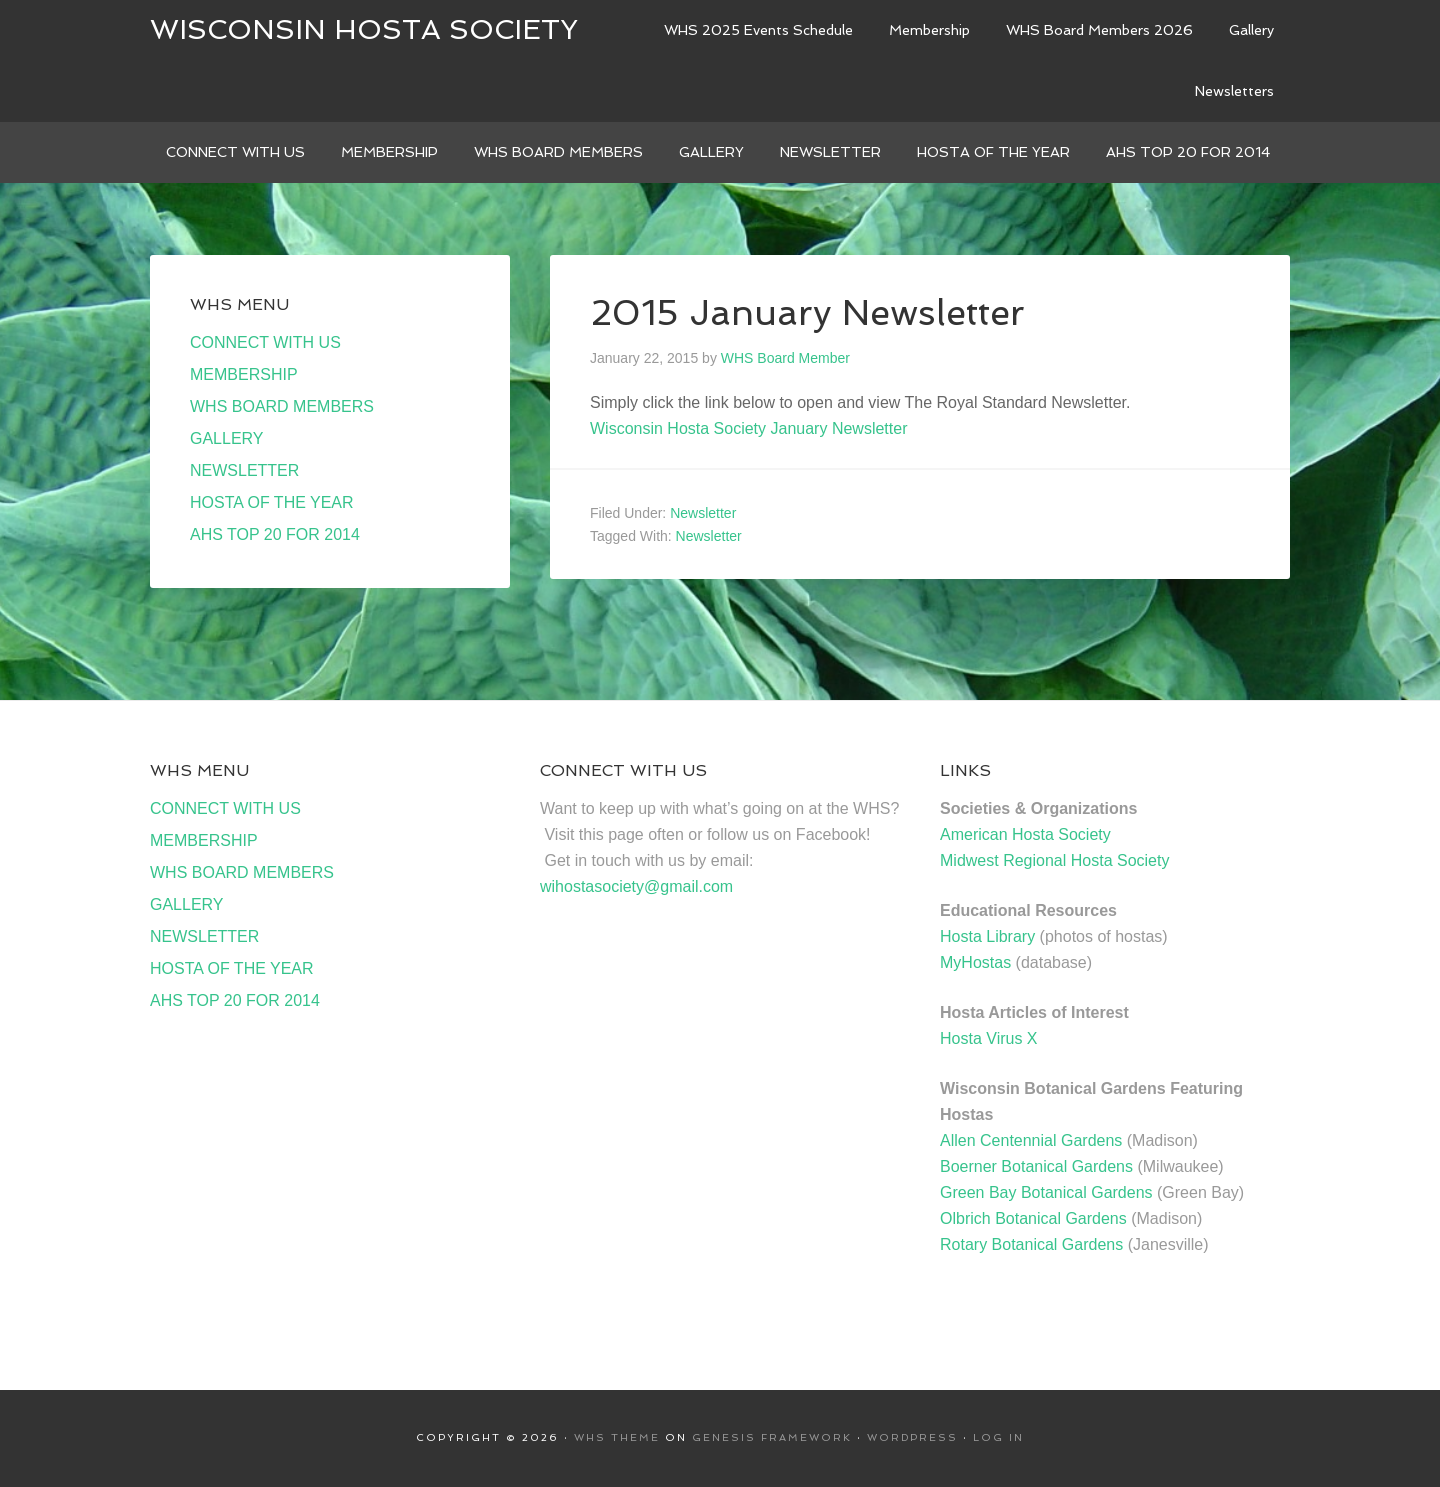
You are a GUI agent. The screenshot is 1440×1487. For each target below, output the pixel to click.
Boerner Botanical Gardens (1036, 1166)
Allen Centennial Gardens (1031, 1140)
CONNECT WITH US (265, 342)
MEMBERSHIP (244, 374)
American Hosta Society (1025, 834)
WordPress (912, 1437)
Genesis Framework (772, 1437)
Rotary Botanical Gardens (1031, 1244)
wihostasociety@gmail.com (636, 886)
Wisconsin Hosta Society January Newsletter (748, 428)
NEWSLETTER (244, 470)
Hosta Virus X (989, 1038)
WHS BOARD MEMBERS (282, 406)
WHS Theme (617, 1437)
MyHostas (975, 962)
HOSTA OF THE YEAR (272, 502)
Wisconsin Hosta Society (364, 29)
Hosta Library (987, 936)
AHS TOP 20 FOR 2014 (275, 534)
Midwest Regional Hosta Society (1054, 860)
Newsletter (703, 513)
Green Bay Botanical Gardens (1046, 1192)
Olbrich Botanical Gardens (1033, 1218)
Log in (998, 1437)
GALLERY (227, 438)
